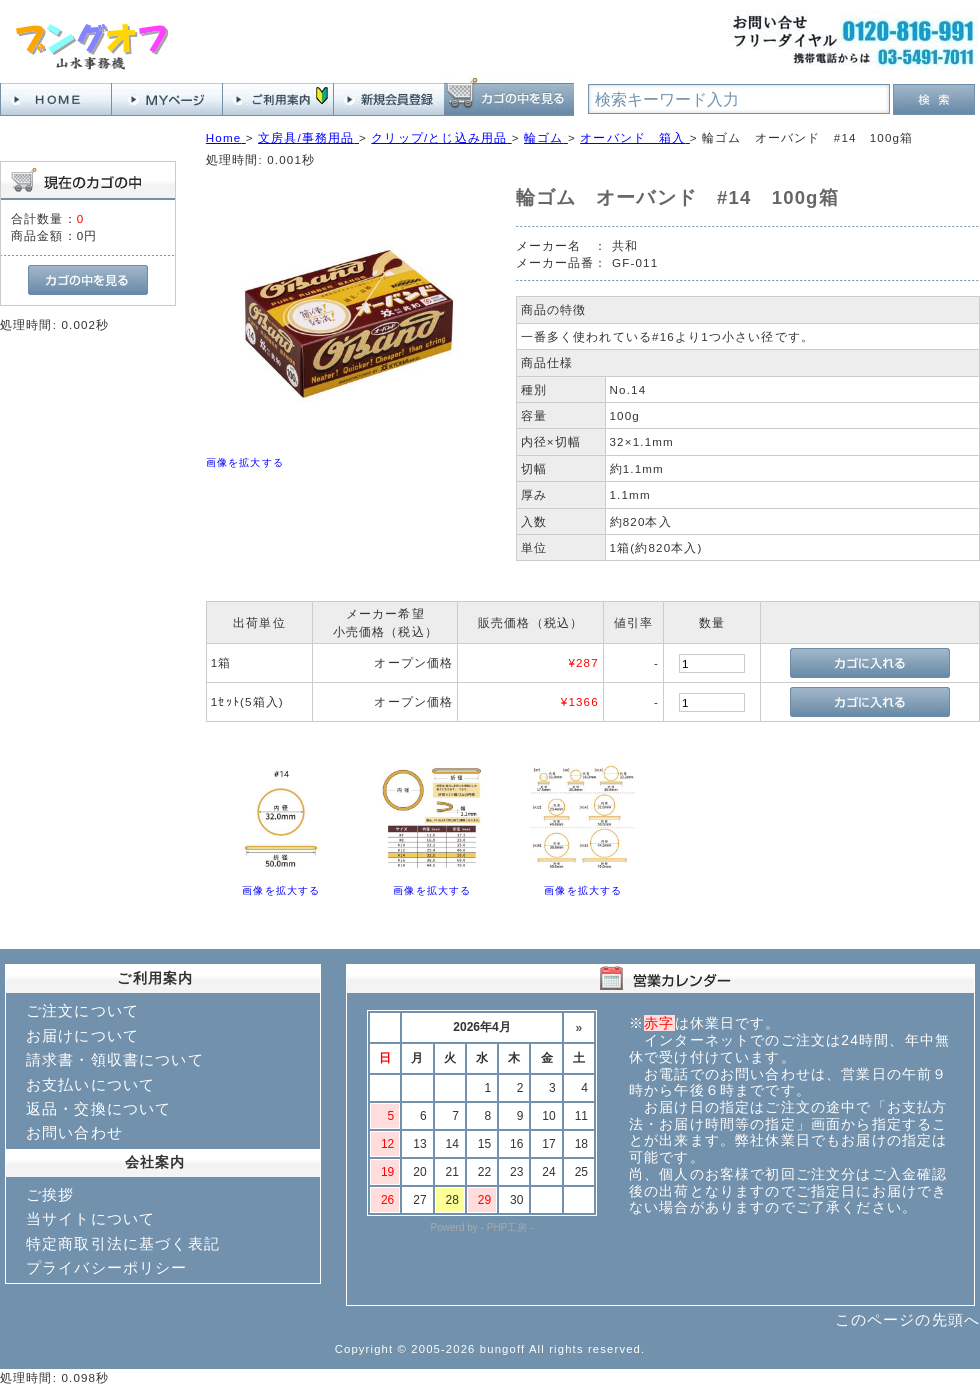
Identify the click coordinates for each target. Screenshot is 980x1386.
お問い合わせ (74, 1132)
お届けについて (82, 1035)
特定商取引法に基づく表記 (123, 1243)
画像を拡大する (245, 462)
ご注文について (82, 1010)
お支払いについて (90, 1084)
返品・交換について (98, 1108)
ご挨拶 (50, 1194)
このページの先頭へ (907, 1319)
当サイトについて (90, 1218)
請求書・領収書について (115, 1059)
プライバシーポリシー (107, 1267)
